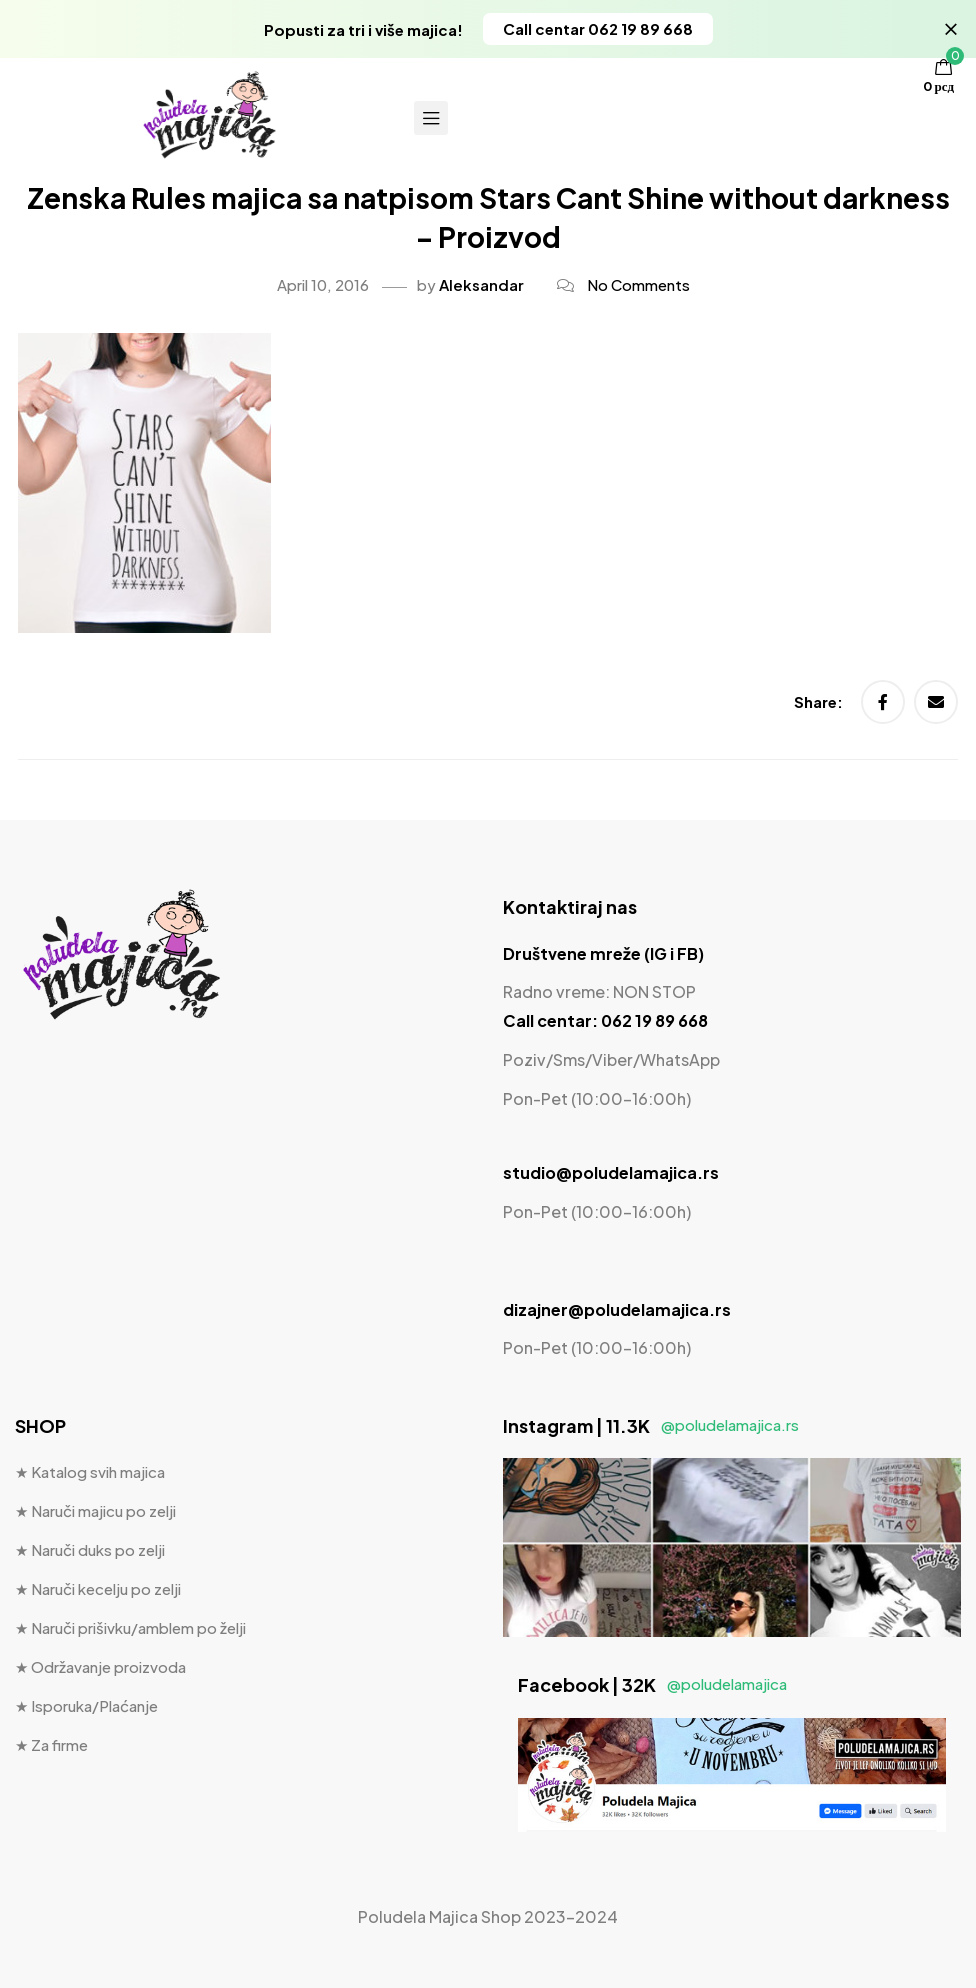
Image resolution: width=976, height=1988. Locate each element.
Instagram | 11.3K (651, 1425)
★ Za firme (51, 1744)
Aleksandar (481, 284)
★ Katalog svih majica (90, 1471)
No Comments (638, 284)
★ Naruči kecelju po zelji (98, 1588)
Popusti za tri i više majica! (363, 29)
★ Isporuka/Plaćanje (86, 1705)
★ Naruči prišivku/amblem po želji (130, 1627)
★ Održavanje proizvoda (100, 1666)
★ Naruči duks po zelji (90, 1549)
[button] (598, 29)
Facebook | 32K (652, 1684)
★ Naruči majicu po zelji (95, 1510)
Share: (820, 701)
